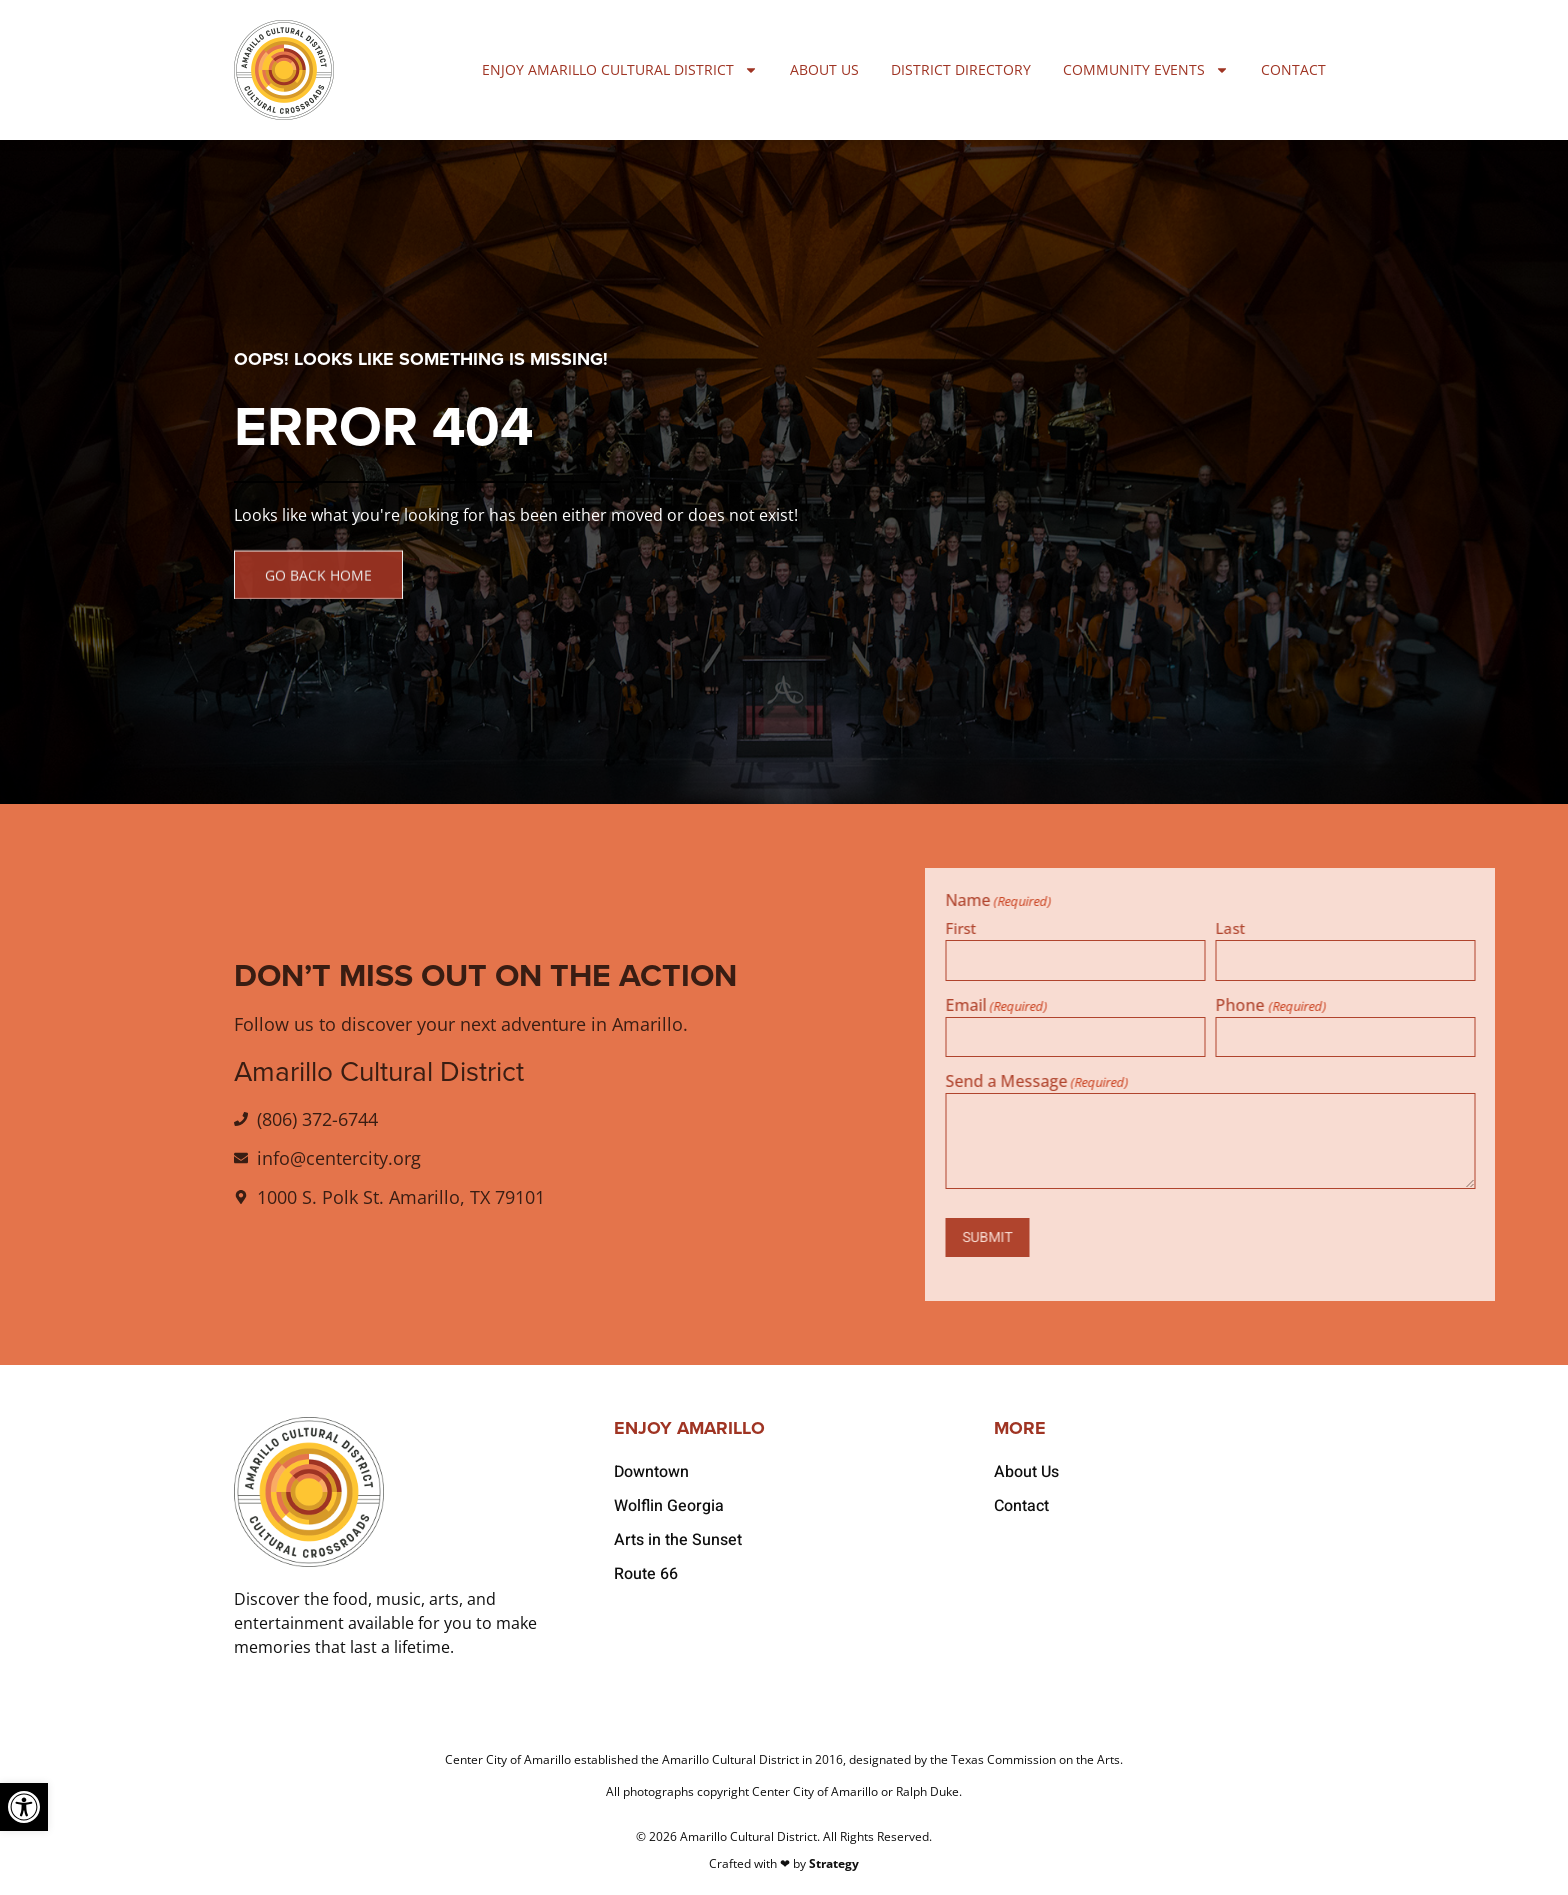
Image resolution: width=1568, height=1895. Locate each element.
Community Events (1146, 70)
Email (1222, 1005)
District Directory (961, 69)
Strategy (834, 1863)
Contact (1293, 69)
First (1186, 927)
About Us (824, 69)
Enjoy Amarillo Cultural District (620, 70)
